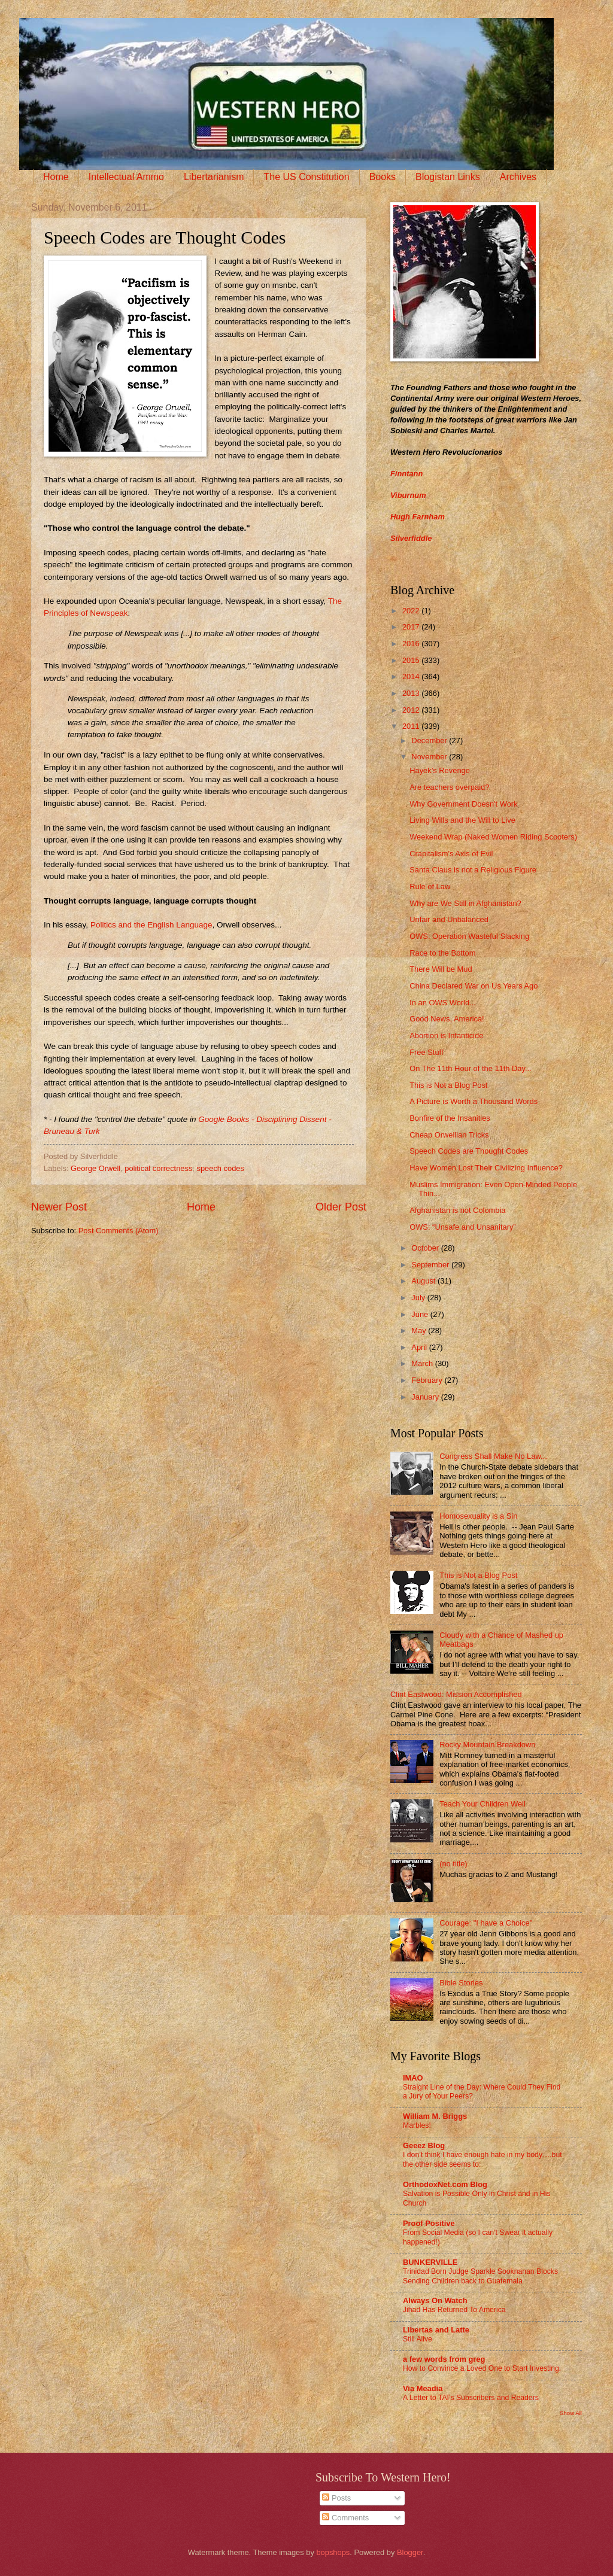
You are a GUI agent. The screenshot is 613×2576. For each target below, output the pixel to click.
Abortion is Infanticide (446, 1035)
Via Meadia (422, 2388)
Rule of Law (429, 886)
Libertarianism (214, 177)
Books (382, 177)
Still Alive (417, 2339)
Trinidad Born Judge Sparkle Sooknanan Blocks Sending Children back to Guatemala (480, 2276)
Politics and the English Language (151, 924)
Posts (336, 2497)
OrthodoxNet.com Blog (445, 2184)
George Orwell (95, 1168)
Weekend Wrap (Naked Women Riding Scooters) (493, 836)
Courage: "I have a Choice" (485, 1922)
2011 (411, 726)
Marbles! (417, 2125)
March (423, 1363)
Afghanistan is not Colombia (457, 1210)
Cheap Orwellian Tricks (448, 1134)
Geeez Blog (424, 2145)
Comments (345, 2517)
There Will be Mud (440, 969)
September (431, 1264)
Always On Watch (435, 2300)
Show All (571, 2413)
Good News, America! (446, 1018)
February (427, 1380)
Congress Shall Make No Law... (493, 1456)
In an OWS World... (442, 1002)
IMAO (413, 2077)
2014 (411, 676)
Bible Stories (460, 1982)
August (424, 1280)
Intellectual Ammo (126, 177)
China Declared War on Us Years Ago (473, 985)
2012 (411, 709)
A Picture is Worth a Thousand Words (473, 1101)
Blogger (410, 2552)
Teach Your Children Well (482, 1803)
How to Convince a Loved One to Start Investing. (482, 2368)
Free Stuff (426, 1052)
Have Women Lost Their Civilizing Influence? (486, 1167)
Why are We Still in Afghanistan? (465, 903)
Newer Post (59, 1207)
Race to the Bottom (442, 952)
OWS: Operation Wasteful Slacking (469, 936)
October (426, 1247)
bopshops (333, 2552)
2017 (411, 626)
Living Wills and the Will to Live (462, 820)
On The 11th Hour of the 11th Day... (470, 1068)
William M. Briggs (435, 2116)
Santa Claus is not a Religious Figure (472, 869)
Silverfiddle (411, 538)
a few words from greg (444, 2359)
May (419, 1330)
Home (56, 177)
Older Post (340, 1207)
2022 (411, 610)
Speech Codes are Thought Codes (468, 1150)
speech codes (220, 1168)
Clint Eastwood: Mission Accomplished (456, 1694)
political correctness (158, 1168)
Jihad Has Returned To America (454, 2310)
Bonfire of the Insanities (449, 1118)
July (419, 1297)
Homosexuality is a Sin (478, 1515)
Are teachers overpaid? (449, 787)
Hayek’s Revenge (439, 770)
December (430, 740)
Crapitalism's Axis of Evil (451, 853)
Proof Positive (429, 2223)
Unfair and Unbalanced (448, 919)
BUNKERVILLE (430, 2262)
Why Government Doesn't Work (463, 803)
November (430, 756)
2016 (411, 643)
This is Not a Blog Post (448, 1085)
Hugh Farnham (417, 516)
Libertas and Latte (436, 2329)
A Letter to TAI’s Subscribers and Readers (471, 2397)
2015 (411, 660)
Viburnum (408, 495)
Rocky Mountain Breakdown (487, 1744)
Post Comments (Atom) (118, 1230)
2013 (411, 693)
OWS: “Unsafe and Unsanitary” (462, 1226)
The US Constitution (306, 177)
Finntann (406, 473)
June (420, 1314)
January (426, 1396)
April (420, 1347)
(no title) (453, 1863)
